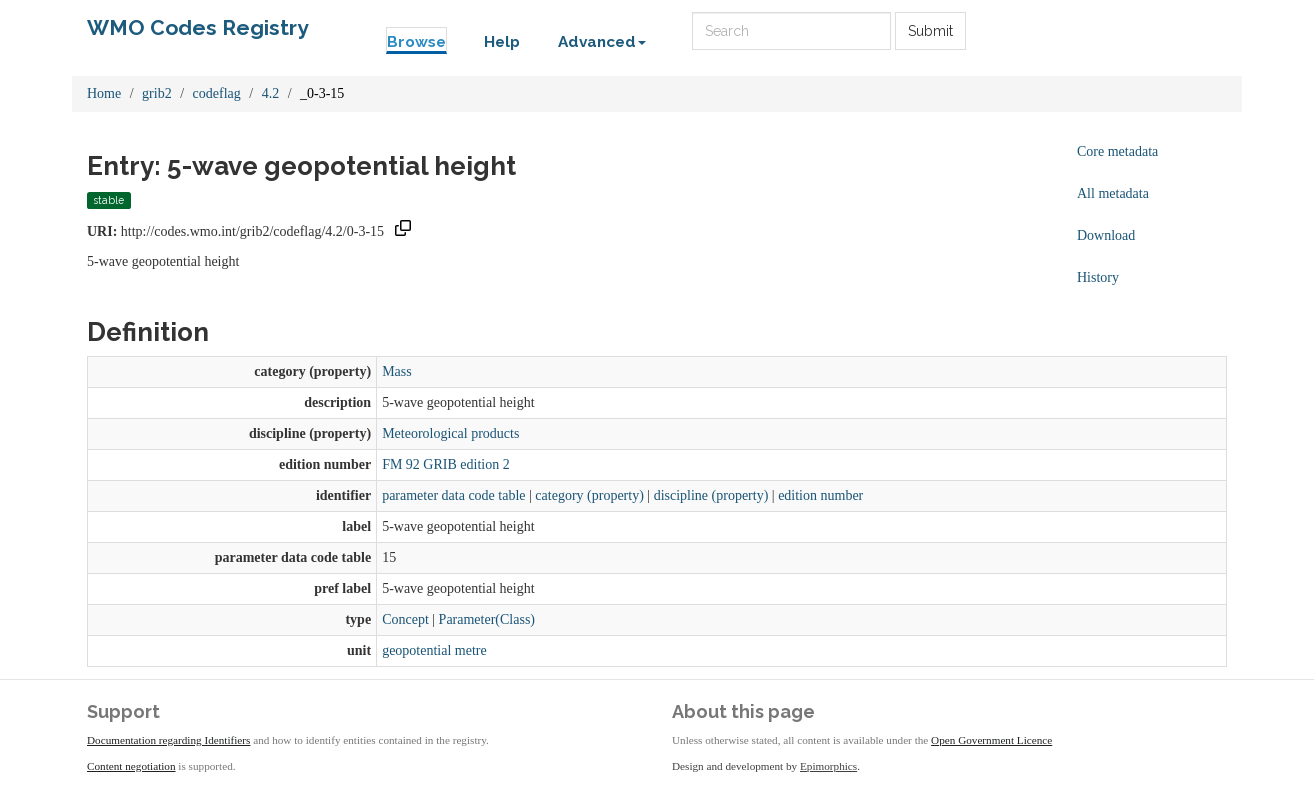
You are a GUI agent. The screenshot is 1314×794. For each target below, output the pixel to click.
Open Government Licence (991, 740)
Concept (405, 619)
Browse (416, 42)
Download (1106, 235)
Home (104, 93)
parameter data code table (453, 495)
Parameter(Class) (487, 619)
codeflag (217, 93)
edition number (820, 495)
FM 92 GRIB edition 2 (446, 464)
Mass (397, 371)
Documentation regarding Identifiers (168, 740)
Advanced (602, 42)
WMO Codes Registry (198, 27)
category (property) (589, 495)
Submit (930, 31)
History (1098, 277)
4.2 (271, 93)
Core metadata (1117, 151)
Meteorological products (450, 433)
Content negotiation (131, 766)
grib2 (157, 93)
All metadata (1113, 193)
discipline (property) (711, 495)
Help (502, 42)
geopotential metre (434, 650)
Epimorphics (828, 766)
